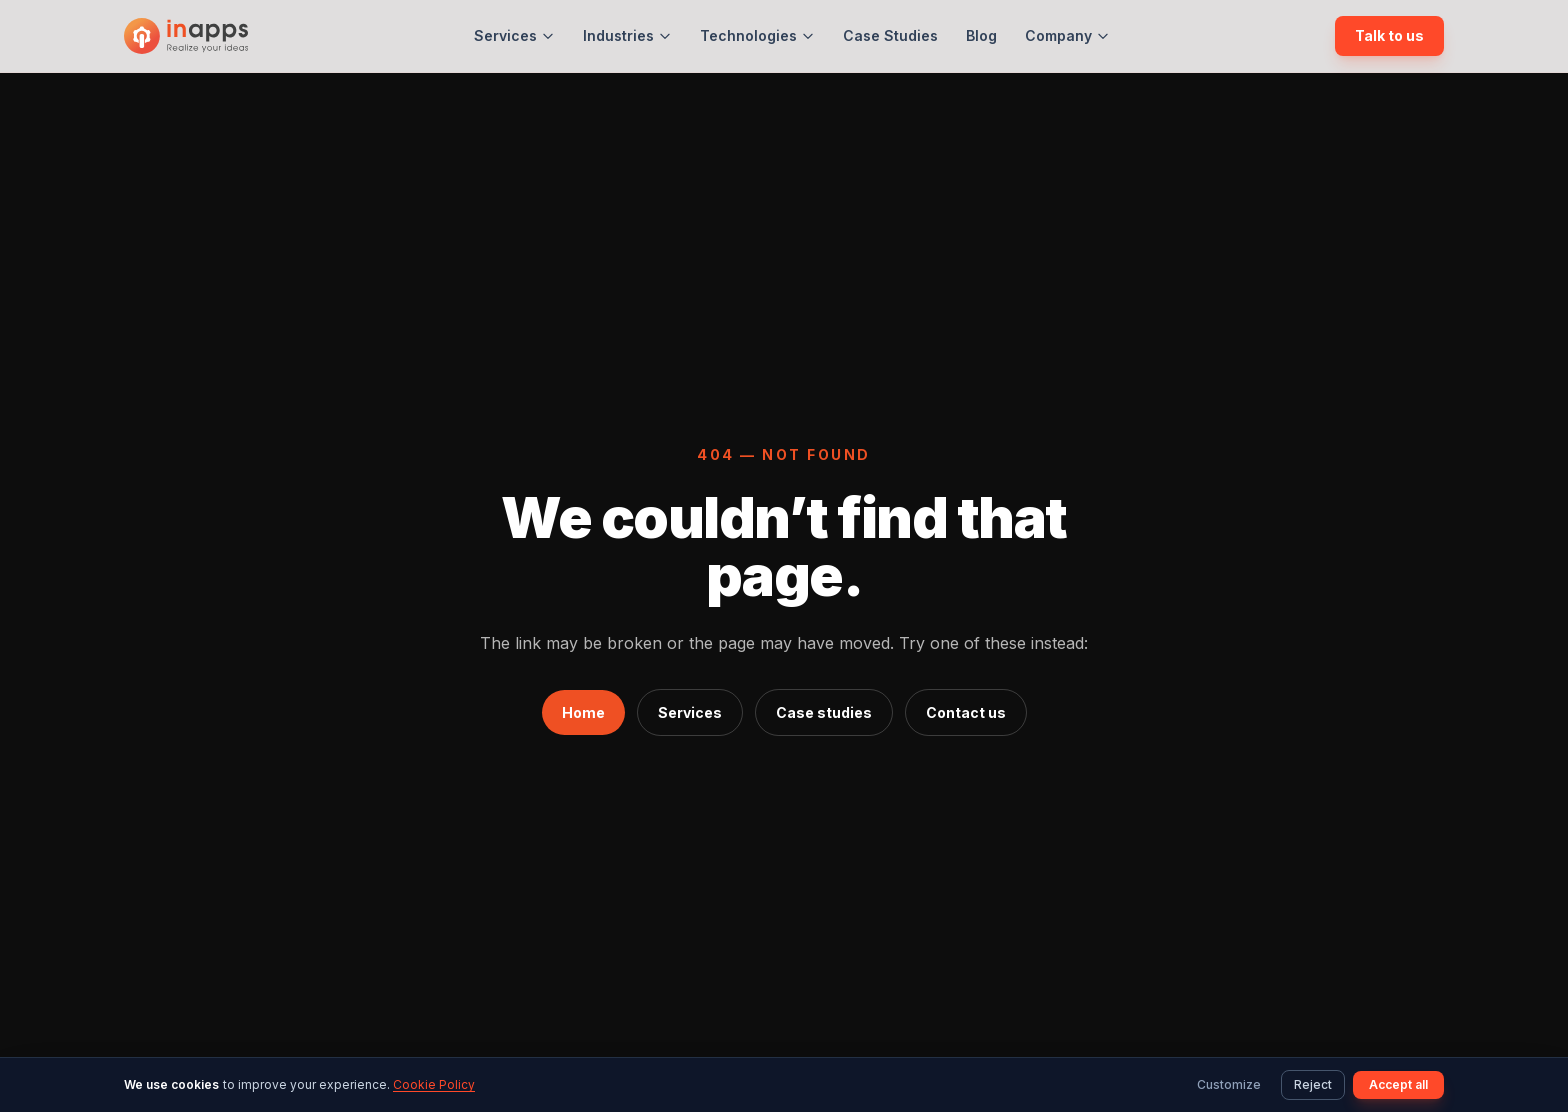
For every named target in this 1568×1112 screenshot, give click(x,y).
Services (514, 35)
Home (583, 712)
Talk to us (1389, 35)
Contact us (966, 712)
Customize (1229, 1084)
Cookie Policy (434, 1084)
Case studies (824, 712)
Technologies (757, 35)
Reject (1313, 1084)
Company (1067, 35)
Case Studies (890, 35)
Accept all (1398, 1084)
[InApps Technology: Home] (186, 36)
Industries (627, 35)
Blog (981, 35)
